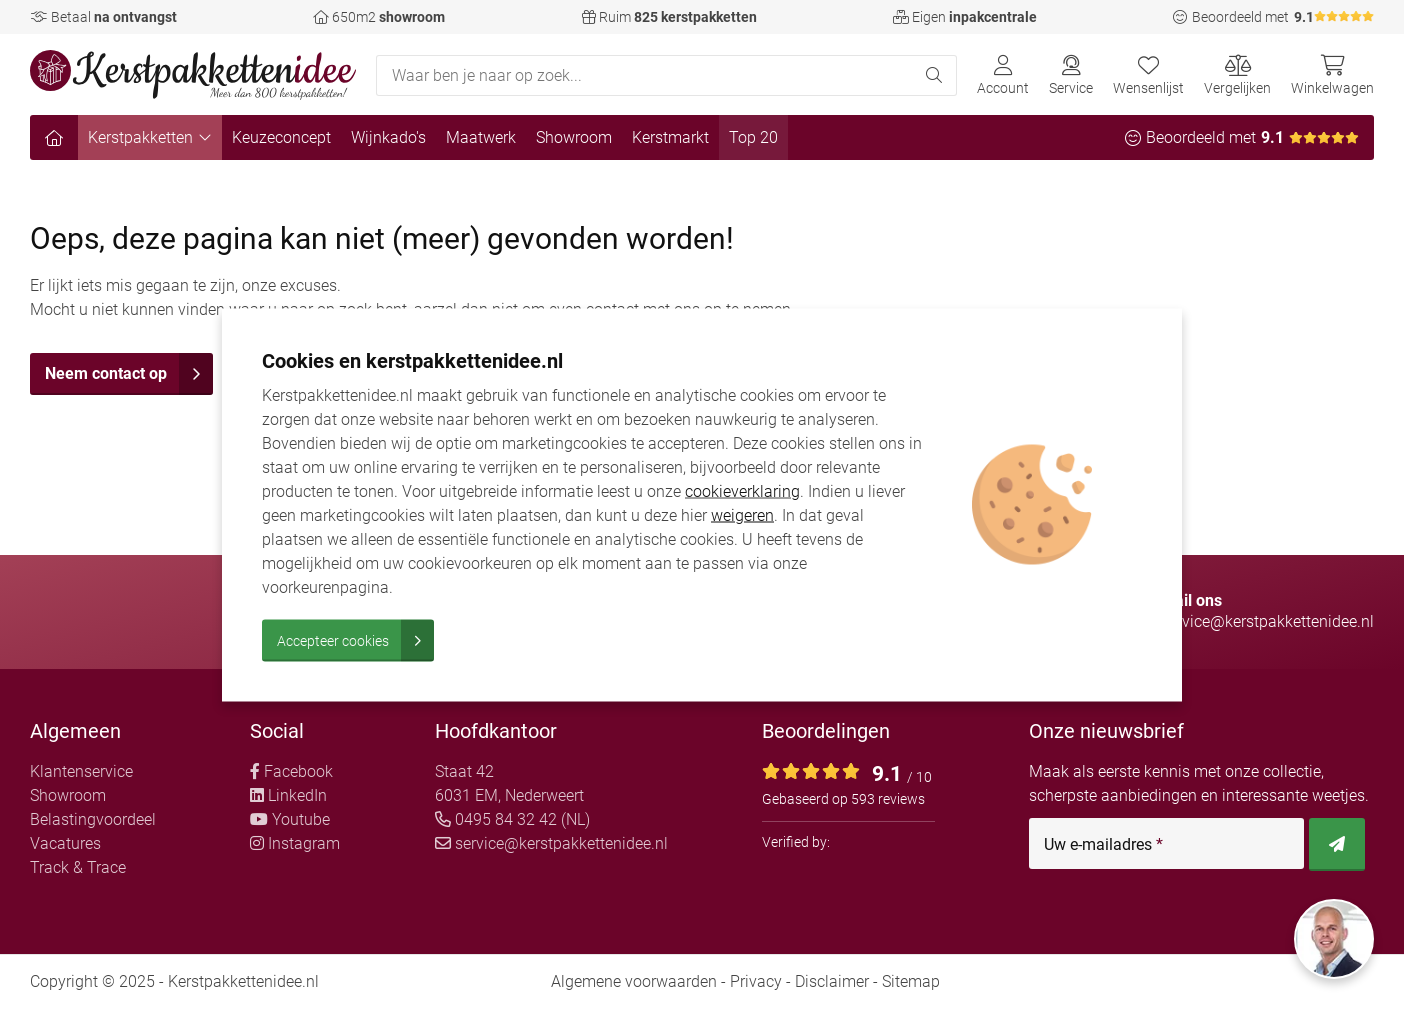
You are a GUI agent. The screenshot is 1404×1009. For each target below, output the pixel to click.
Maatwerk (481, 137)
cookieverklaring (742, 490)
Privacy (756, 981)
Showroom (574, 137)
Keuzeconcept (281, 137)
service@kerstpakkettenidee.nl (551, 843)
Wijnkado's (388, 137)
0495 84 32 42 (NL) (512, 819)
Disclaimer (832, 981)
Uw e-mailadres (1103, 845)
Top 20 (753, 137)
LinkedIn (288, 795)
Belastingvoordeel (93, 819)
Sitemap (911, 981)
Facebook (291, 771)
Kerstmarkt (670, 137)
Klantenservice (81, 771)
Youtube (290, 819)
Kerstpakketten (150, 137)
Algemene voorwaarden (634, 981)
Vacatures (65, 843)
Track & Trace (78, 867)
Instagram (295, 843)
